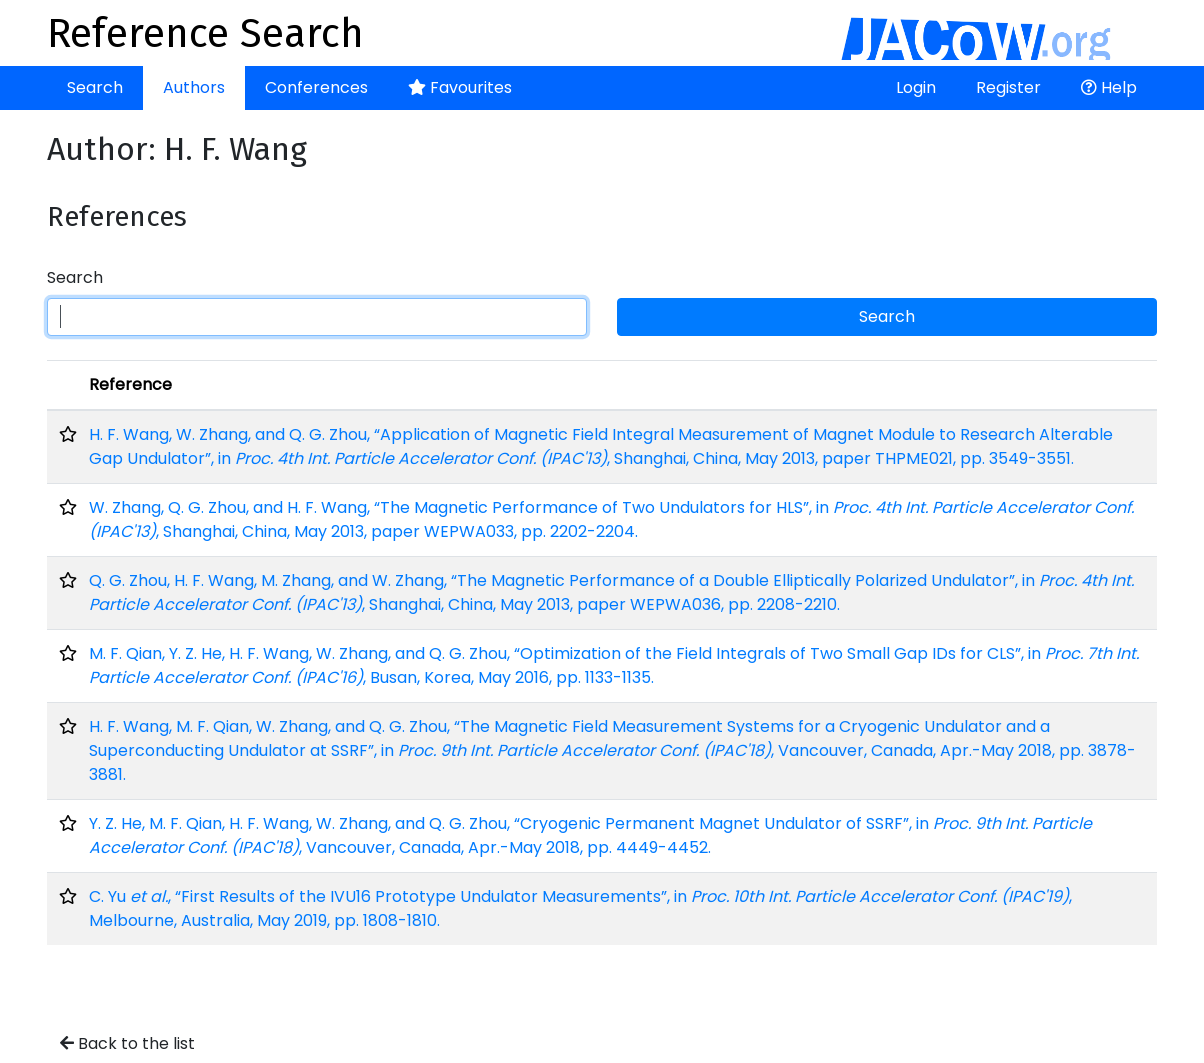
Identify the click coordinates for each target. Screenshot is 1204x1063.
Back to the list (127, 1043)
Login (916, 87)
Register (1008, 87)
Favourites (460, 87)
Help (1109, 87)
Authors (194, 87)
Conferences (316, 87)
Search (95, 87)
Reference (130, 384)
